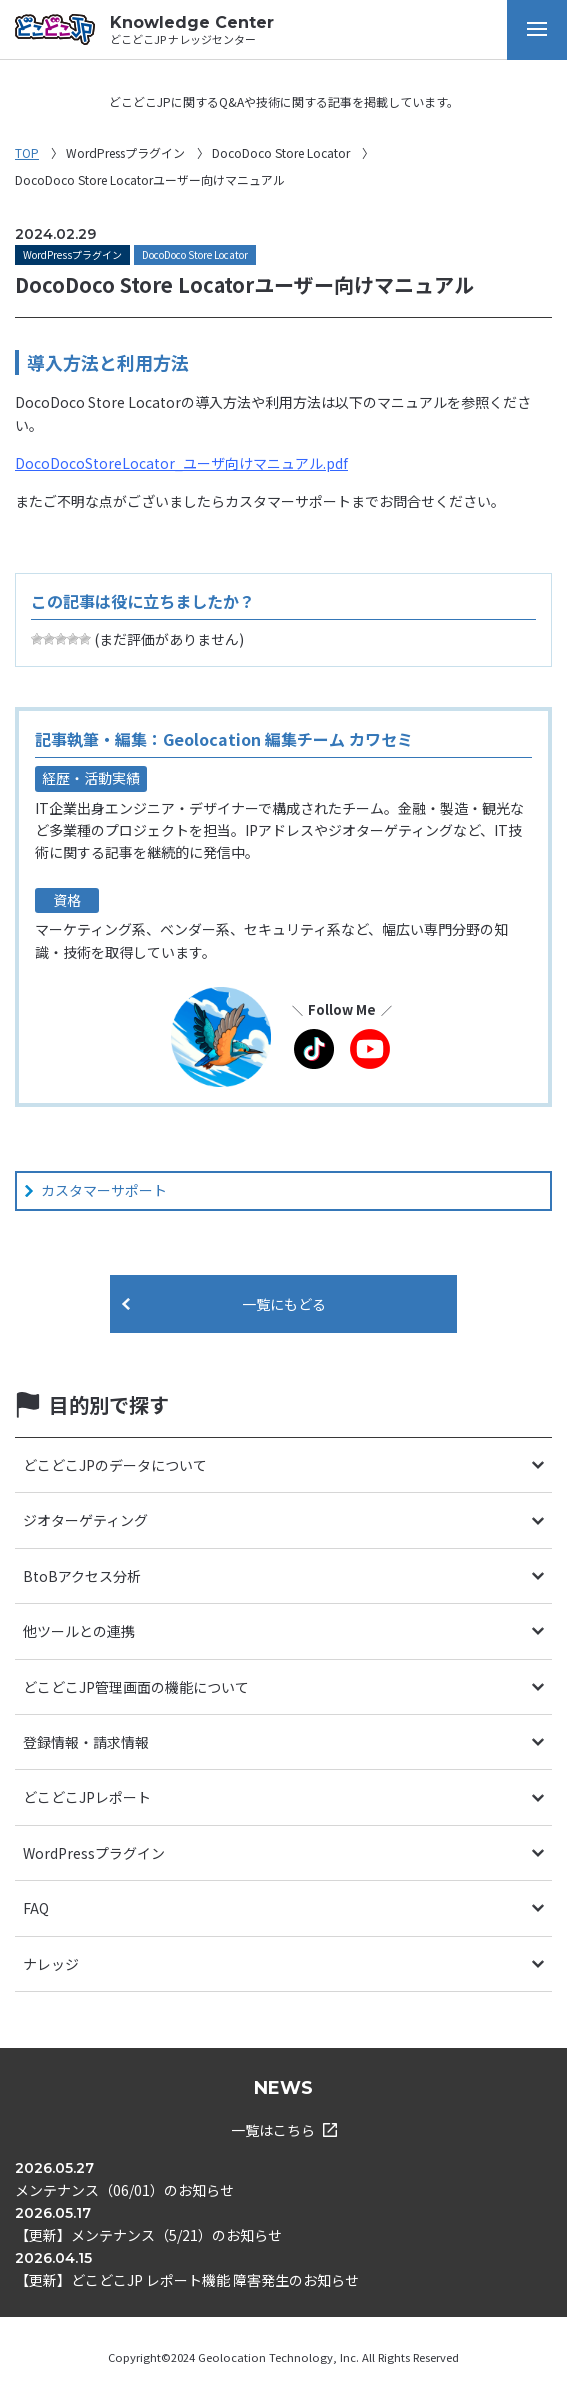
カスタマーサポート (104, 1190)
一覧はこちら (284, 2130)
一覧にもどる (284, 1304)
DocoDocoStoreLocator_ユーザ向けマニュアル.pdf (181, 463)
